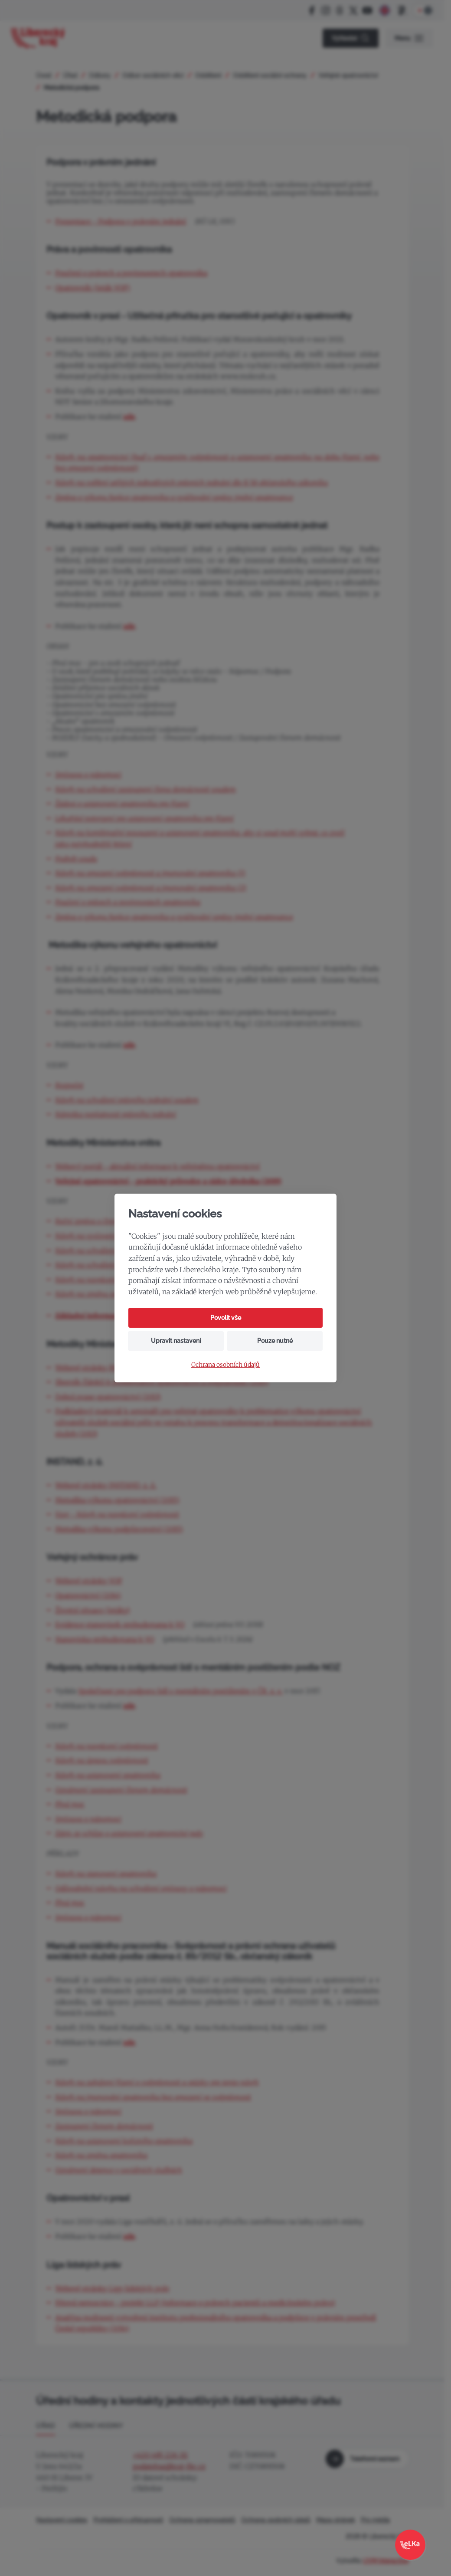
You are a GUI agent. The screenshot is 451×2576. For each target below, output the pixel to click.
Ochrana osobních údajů (225, 1364)
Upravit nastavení (176, 1340)
